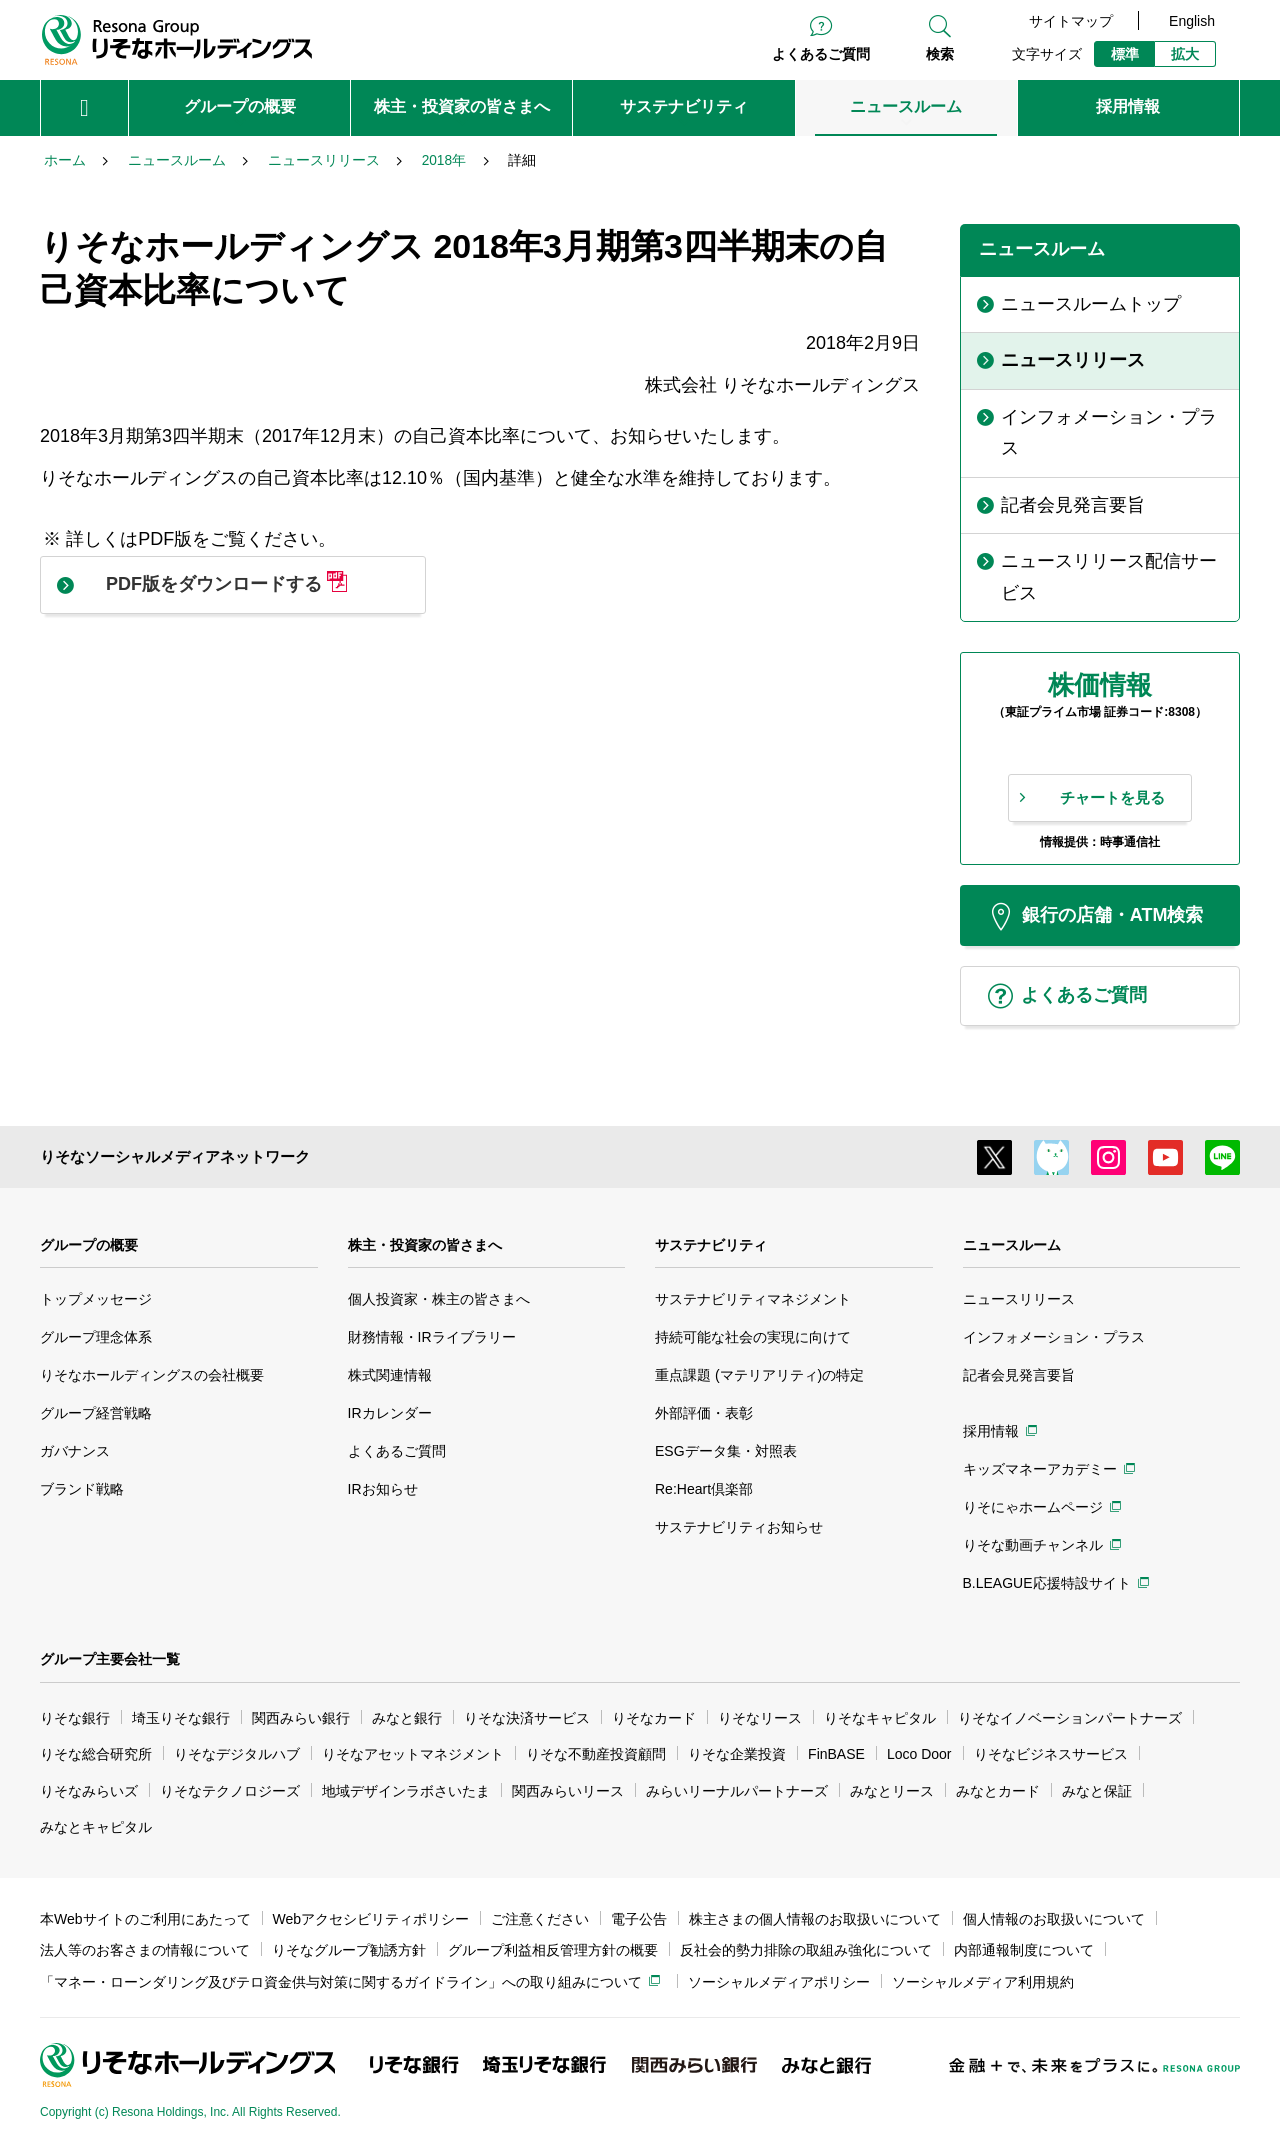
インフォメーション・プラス (1054, 1337)
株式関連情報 (390, 1375)
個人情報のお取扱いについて (1054, 1919)
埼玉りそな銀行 (181, 1718)
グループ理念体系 (96, 1337)
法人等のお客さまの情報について (145, 1950)
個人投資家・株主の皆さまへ (439, 1299)
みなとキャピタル (96, 1827)
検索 (940, 54)
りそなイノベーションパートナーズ (1070, 1718)
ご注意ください (540, 1919)
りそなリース (760, 1718)
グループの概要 (89, 1245)
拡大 (1185, 54)
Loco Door (919, 1754)
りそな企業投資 (737, 1754)
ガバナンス (75, 1451)
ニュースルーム (1012, 1245)
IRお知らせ (383, 1489)
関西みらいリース (568, 1791)
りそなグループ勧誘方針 (349, 1950)
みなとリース (892, 1791)
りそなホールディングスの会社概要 (152, 1375)
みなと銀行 (407, 1718)
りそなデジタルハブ (237, 1754)
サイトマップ (1071, 21)
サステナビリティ (711, 1245)
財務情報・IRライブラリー (432, 1337)
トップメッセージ (96, 1299)
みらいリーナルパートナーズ (737, 1791)
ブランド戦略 (82, 1489)
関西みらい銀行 (301, 1718)
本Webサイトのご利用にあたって (145, 1919)
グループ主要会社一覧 (110, 1659)
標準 (1125, 54)
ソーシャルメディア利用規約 (983, 1982)
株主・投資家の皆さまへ (425, 1245)
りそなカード (654, 1718)
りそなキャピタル (880, 1718)
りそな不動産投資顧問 (596, 1754)
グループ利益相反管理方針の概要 (553, 1950)
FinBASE (836, 1754)
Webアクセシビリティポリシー (371, 1919)
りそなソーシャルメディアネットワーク (175, 1156)
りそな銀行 (75, 1718)
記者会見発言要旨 (1019, 1375)
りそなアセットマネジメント (413, 1754)
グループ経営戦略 (96, 1413)
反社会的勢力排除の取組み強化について (806, 1950)
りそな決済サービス (527, 1718)
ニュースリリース (1019, 1299)
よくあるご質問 (821, 54)
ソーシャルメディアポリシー (779, 1982)
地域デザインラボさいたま (406, 1791)
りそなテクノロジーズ (230, 1791)
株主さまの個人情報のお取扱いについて (815, 1919)
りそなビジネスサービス (1051, 1754)
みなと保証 (1097, 1791)
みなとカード (998, 1791)
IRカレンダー (390, 1413)
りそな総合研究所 (96, 1754)
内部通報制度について (1024, 1950)
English (1192, 21)
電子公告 (639, 1919)
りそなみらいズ (89, 1791)
